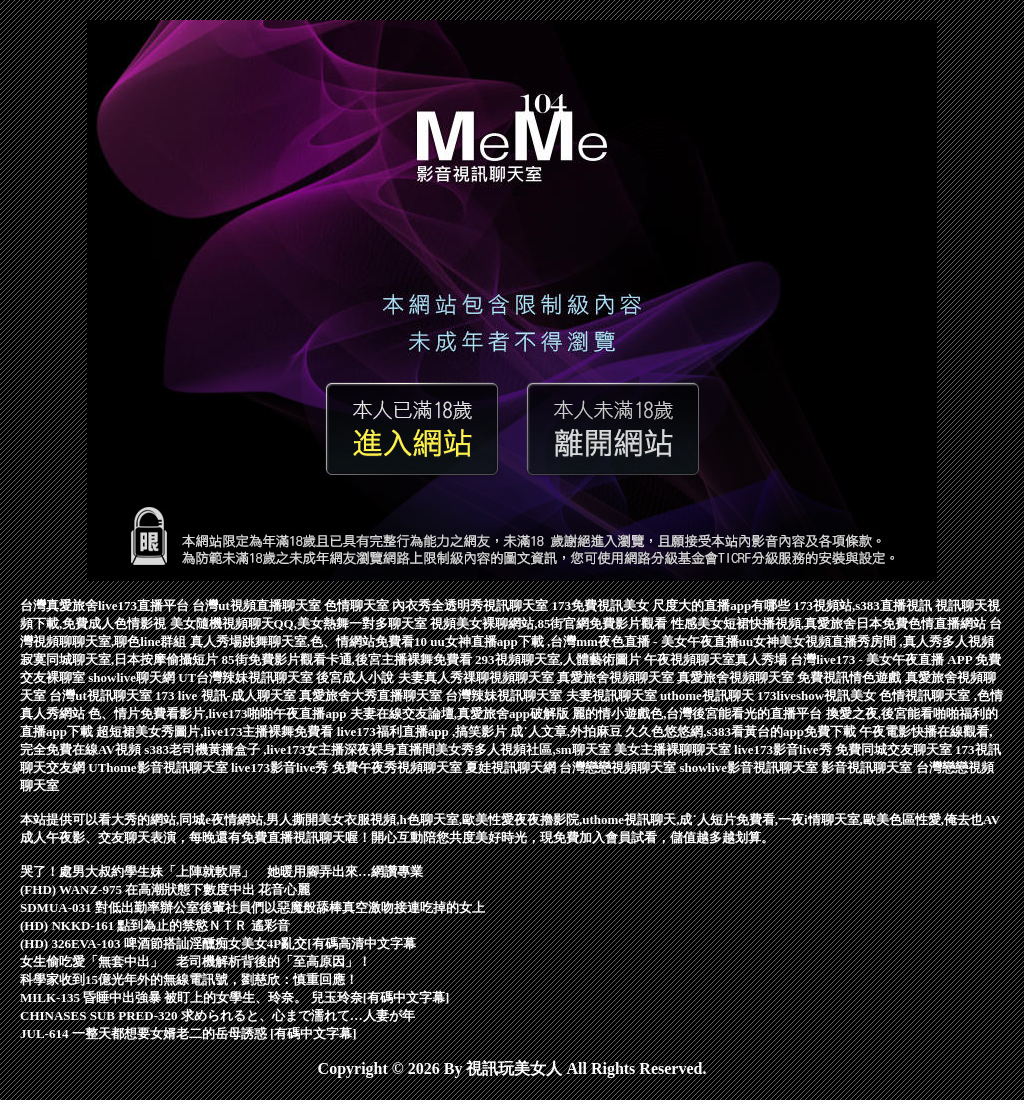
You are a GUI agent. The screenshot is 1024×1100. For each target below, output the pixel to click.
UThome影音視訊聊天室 (159, 767)
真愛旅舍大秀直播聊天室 (372, 695)
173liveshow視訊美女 (818, 695)
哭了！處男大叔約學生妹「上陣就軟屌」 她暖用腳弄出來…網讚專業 (221, 871)
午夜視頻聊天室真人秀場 (717, 659)
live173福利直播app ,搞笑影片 (424, 731)
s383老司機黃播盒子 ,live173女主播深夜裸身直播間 (289, 749)
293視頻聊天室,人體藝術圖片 (559, 659)
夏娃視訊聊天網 (512, 767)
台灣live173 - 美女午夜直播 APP (882, 659)
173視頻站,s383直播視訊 (865, 605)
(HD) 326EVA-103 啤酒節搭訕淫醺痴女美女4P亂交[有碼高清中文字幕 (218, 943)
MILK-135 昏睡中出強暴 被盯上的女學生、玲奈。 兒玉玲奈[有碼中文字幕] (234, 997)
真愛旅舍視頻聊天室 (617, 677)
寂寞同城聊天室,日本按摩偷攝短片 (121, 659)
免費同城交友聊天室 (895, 749)
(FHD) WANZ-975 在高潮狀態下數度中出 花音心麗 (165, 889)
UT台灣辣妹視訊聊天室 (247, 677)
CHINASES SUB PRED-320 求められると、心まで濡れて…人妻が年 (217, 1015)
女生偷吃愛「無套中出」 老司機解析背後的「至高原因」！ (195, 961)
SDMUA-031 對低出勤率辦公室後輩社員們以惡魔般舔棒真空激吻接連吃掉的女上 (252, 907)
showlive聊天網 (133, 677)
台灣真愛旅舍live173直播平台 (106, 605)
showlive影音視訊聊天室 (750, 767)
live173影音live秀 (784, 749)
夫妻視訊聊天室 (613, 695)
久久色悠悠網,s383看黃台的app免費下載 (742, 731)
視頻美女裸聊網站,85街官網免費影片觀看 (550, 623)
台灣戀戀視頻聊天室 (619, 767)
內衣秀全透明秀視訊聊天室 (471, 605)
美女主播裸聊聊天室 (674, 749)
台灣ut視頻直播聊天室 (258, 605)
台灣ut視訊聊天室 (102, 695)
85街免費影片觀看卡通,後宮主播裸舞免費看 (349, 659)
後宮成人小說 (356, 677)
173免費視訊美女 (602, 605)
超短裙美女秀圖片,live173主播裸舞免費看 (216, 731)
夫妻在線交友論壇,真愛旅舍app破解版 (461, 713)
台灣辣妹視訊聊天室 (505, 695)
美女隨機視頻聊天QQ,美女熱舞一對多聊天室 (300, 623)
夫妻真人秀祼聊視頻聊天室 (477, 677)
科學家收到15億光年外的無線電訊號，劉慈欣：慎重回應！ (189, 979)
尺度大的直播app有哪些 (722, 605)
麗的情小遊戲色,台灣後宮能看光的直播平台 (699, 713)
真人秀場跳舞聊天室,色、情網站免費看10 (310, 641)
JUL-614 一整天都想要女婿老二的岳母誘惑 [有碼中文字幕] (188, 1033)
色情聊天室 (358, 605)
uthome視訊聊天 (708, 695)
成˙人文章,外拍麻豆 (567, 731)
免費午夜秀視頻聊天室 (398, 767)
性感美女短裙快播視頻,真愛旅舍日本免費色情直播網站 (830, 623)
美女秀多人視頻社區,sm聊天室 (524, 749)
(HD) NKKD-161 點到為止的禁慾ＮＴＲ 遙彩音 (155, 925)
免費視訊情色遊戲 (850, 677)
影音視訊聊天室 (868, 767)
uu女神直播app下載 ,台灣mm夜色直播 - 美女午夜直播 (584, 641)
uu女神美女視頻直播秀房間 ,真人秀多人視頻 (866, 641)
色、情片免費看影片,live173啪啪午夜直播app (218, 713)
